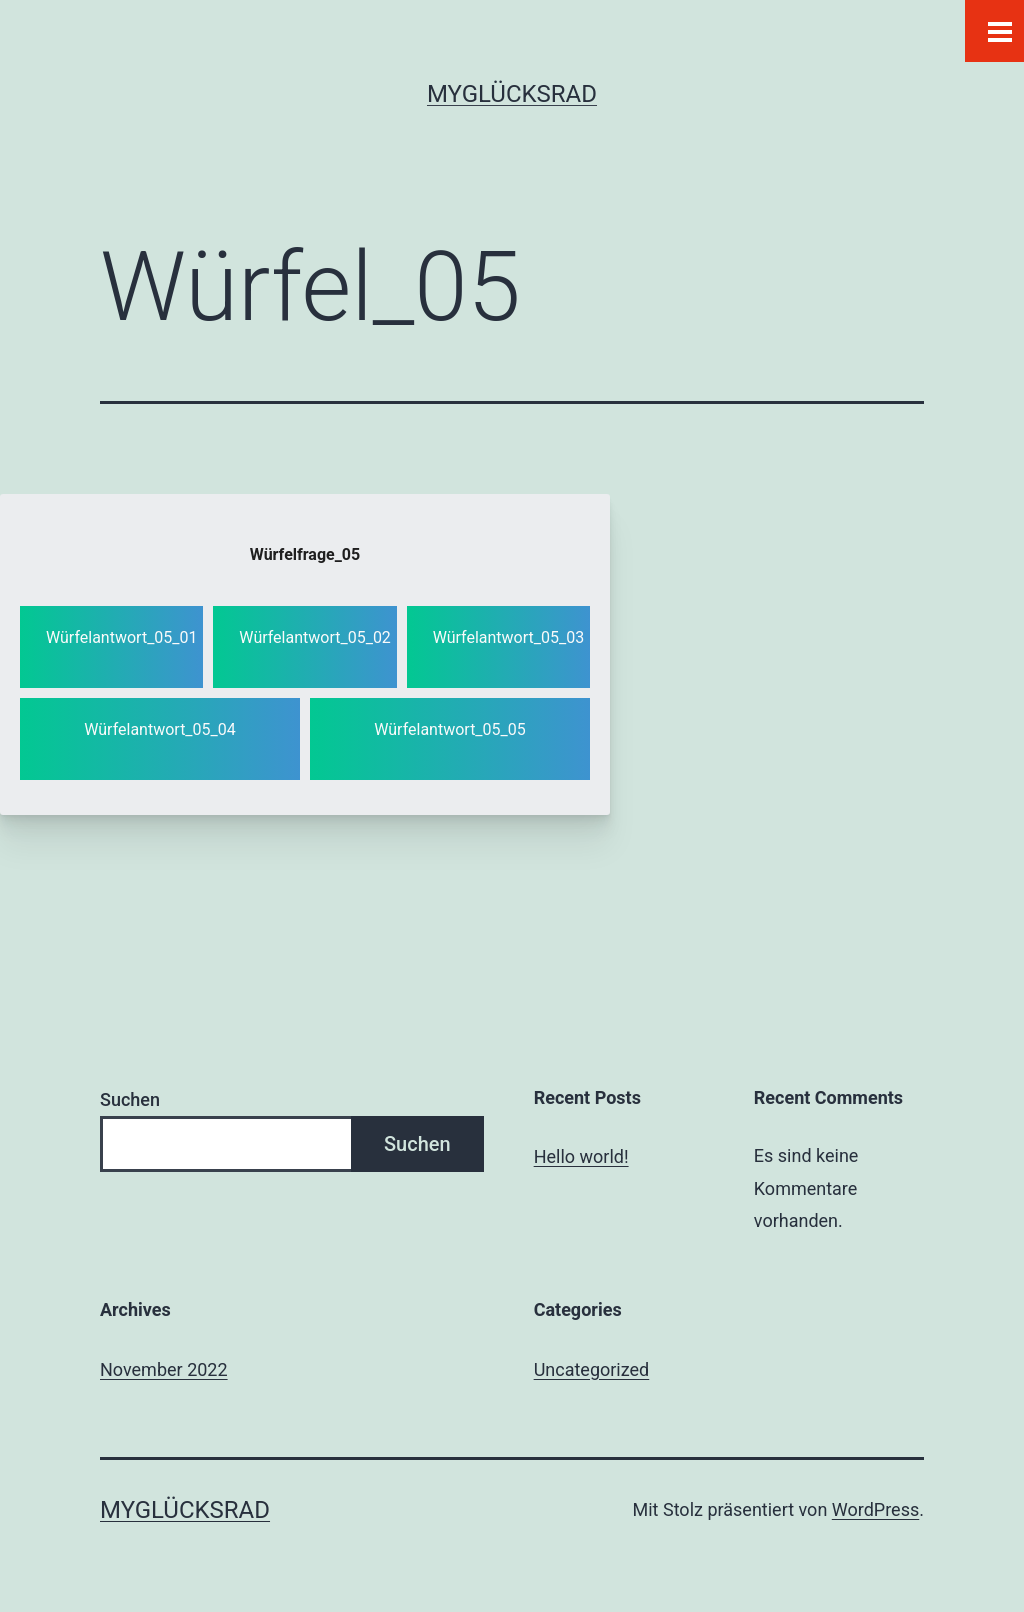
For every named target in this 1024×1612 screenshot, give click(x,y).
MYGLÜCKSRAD (512, 94)
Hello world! (581, 1156)
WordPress (875, 1509)
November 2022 (164, 1369)
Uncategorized (592, 1369)
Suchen (130, 1099)
